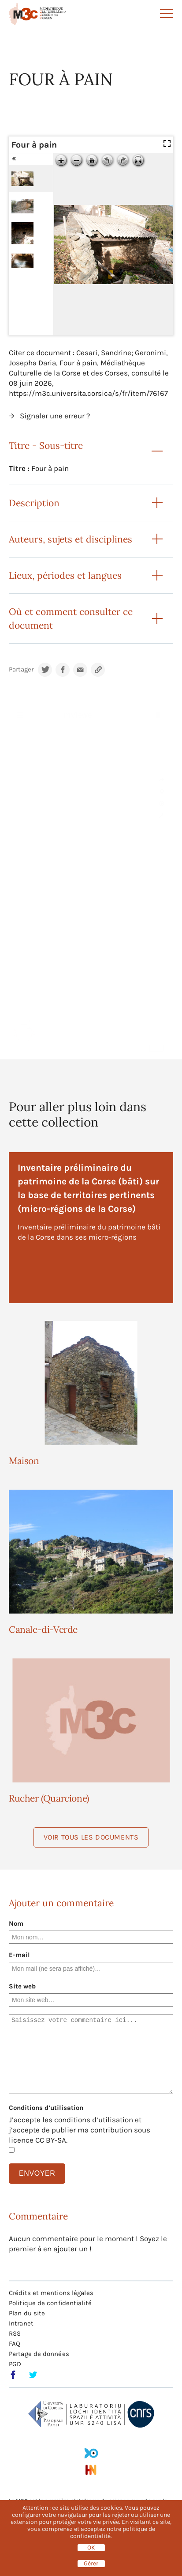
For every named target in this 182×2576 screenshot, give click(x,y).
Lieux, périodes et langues (65, 575)
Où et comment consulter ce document (71, 618)
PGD (15, 2364)
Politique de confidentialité (50, 2303)
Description (34, 503)
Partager (21, 669)
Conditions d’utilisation (46, 2108)
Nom (16, 1923)
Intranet (21, 2323)
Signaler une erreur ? (55, 415)
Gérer (91, 2563)
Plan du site (27, 2313)
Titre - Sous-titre (46, 445)
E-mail (19, 1955)
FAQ (14, 2344)
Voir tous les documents (91, 1837)
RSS (15, 2333)
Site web (22, 1986)
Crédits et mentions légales (51, 2293)
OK (91, 2547)
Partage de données (39, 2354)
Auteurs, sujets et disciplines (70, 539)
